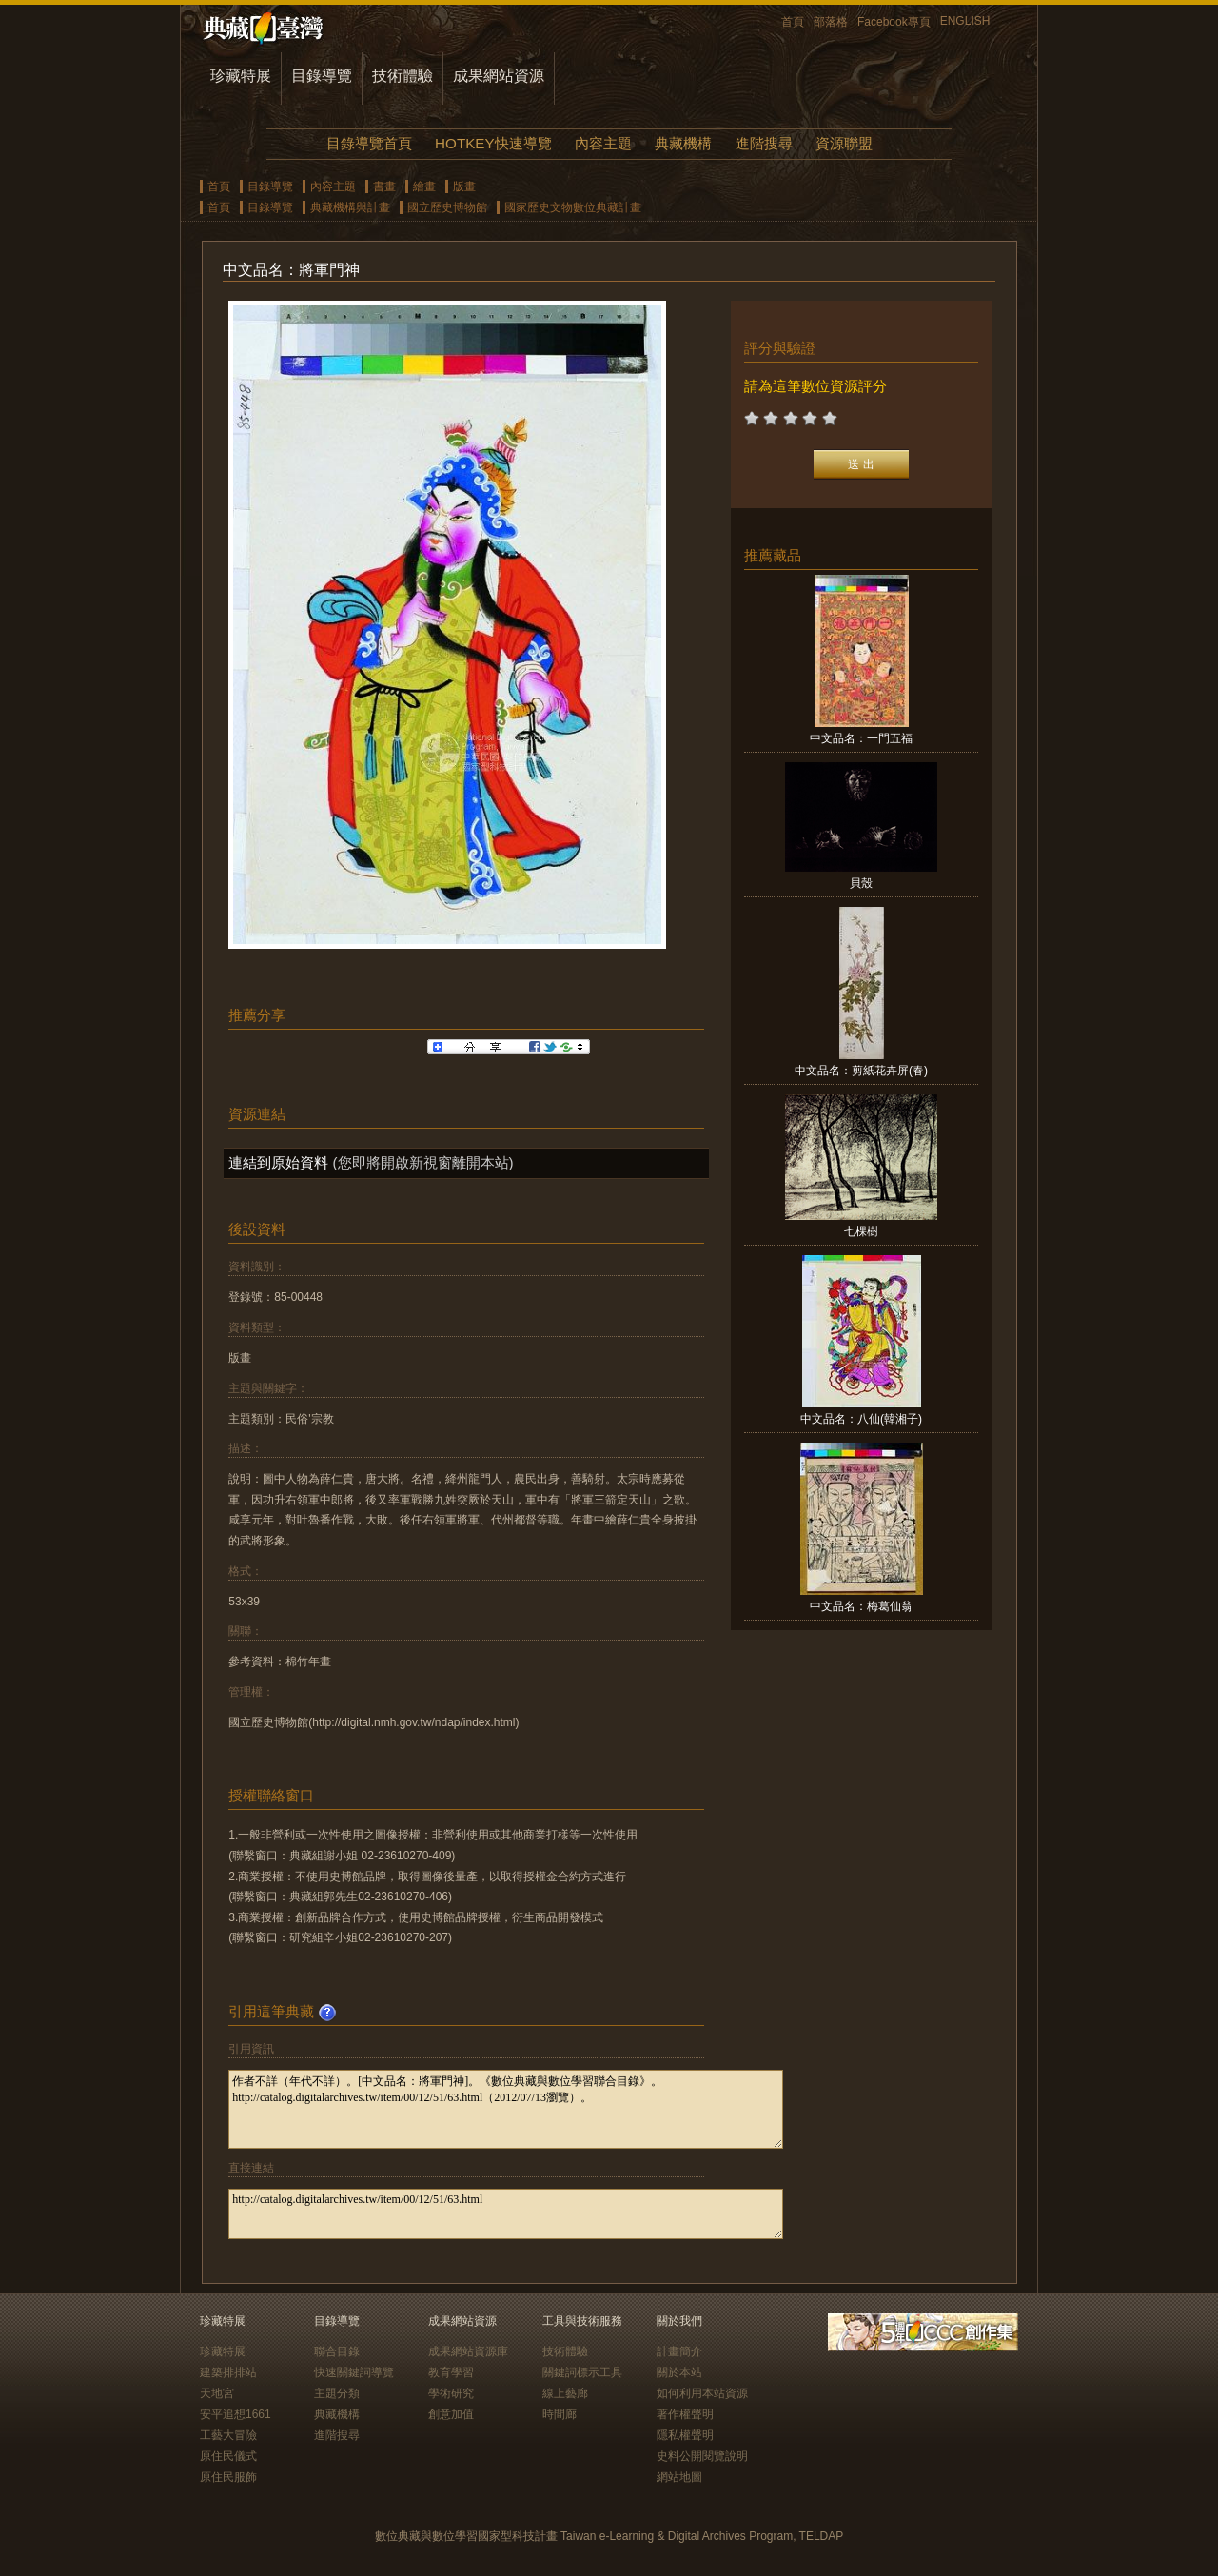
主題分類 (337, 2393)
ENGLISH (965, 21)
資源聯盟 (844, 143)
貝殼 (861, 883)
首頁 (792, 22)
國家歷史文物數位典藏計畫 (572, 207)
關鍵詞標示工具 (582, 2372)
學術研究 (451, 2393)
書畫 (384, 186)
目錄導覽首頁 (369, 143)
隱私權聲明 (685, 2435)
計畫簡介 (679, 2351)
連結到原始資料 (278, 1162)
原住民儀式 (228, 2456)
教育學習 (451, 2372)
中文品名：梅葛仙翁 (861, 1606)
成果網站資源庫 (468, 2351)
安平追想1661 (235, 2414)
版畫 (464, 186)
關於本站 (679, 2372)
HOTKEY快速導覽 (493, 143)
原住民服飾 (228, 2477)
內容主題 (603, 143)
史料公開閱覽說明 (702, 2456)
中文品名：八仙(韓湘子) (861, 1419)
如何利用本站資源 (702, 2393)
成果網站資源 (498, 76)
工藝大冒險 (228, 2435)
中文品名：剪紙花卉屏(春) (861, 1070)
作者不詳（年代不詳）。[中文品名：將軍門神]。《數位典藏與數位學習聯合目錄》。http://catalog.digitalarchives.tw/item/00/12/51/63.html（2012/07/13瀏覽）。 (505, 2109)
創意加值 (451, 2414)
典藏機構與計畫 (350, 207)
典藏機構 (683, 143)
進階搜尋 (764, 143)
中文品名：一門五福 (861, 738)
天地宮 (217, 2393)
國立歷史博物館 (447, 207)
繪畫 (424, 186)
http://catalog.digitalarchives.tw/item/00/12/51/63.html (505, 2214)
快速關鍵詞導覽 (354, 2372)
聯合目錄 (337, 2351)
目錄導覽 (321, 76)
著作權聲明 (685, 2414)
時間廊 (559, 2414)
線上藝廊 (565, 2393)
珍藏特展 (240, 76)
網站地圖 (679, 2477)
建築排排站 (228, 2372)
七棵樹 (861, 1231)
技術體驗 (402, 76)
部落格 (831, 22)
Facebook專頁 (894, 22)
